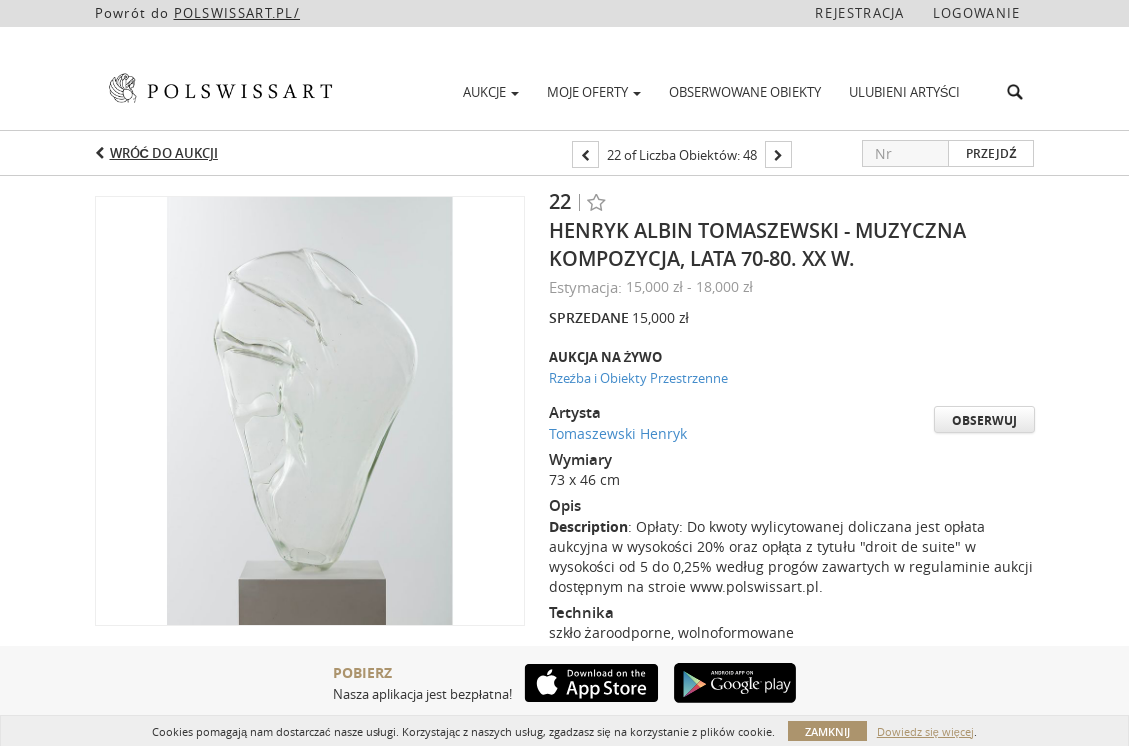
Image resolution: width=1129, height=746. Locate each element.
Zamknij (827, 731)
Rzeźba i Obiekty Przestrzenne (639, 378)
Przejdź (991, 153)
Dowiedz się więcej (925, 731)
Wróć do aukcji (164, 153)
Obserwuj (984, 420)
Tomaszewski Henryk (618, 433)
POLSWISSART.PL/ (237, 13)
